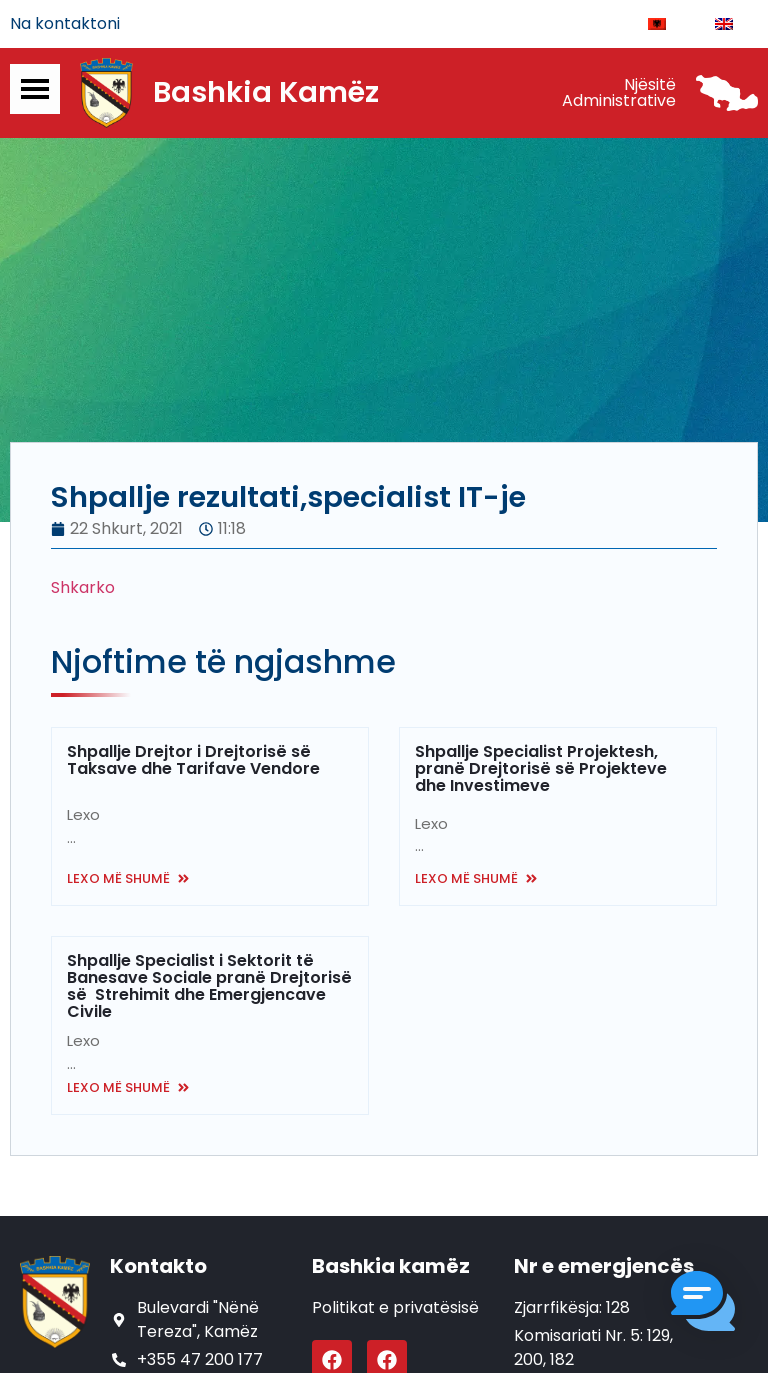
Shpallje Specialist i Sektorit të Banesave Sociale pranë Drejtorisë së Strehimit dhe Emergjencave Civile (209, 987)
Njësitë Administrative (619, 92)
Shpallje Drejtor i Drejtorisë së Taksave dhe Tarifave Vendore (193, 761)
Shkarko (83, 588)
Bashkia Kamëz (266, 93)
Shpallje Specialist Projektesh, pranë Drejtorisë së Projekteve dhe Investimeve (541, 769)
